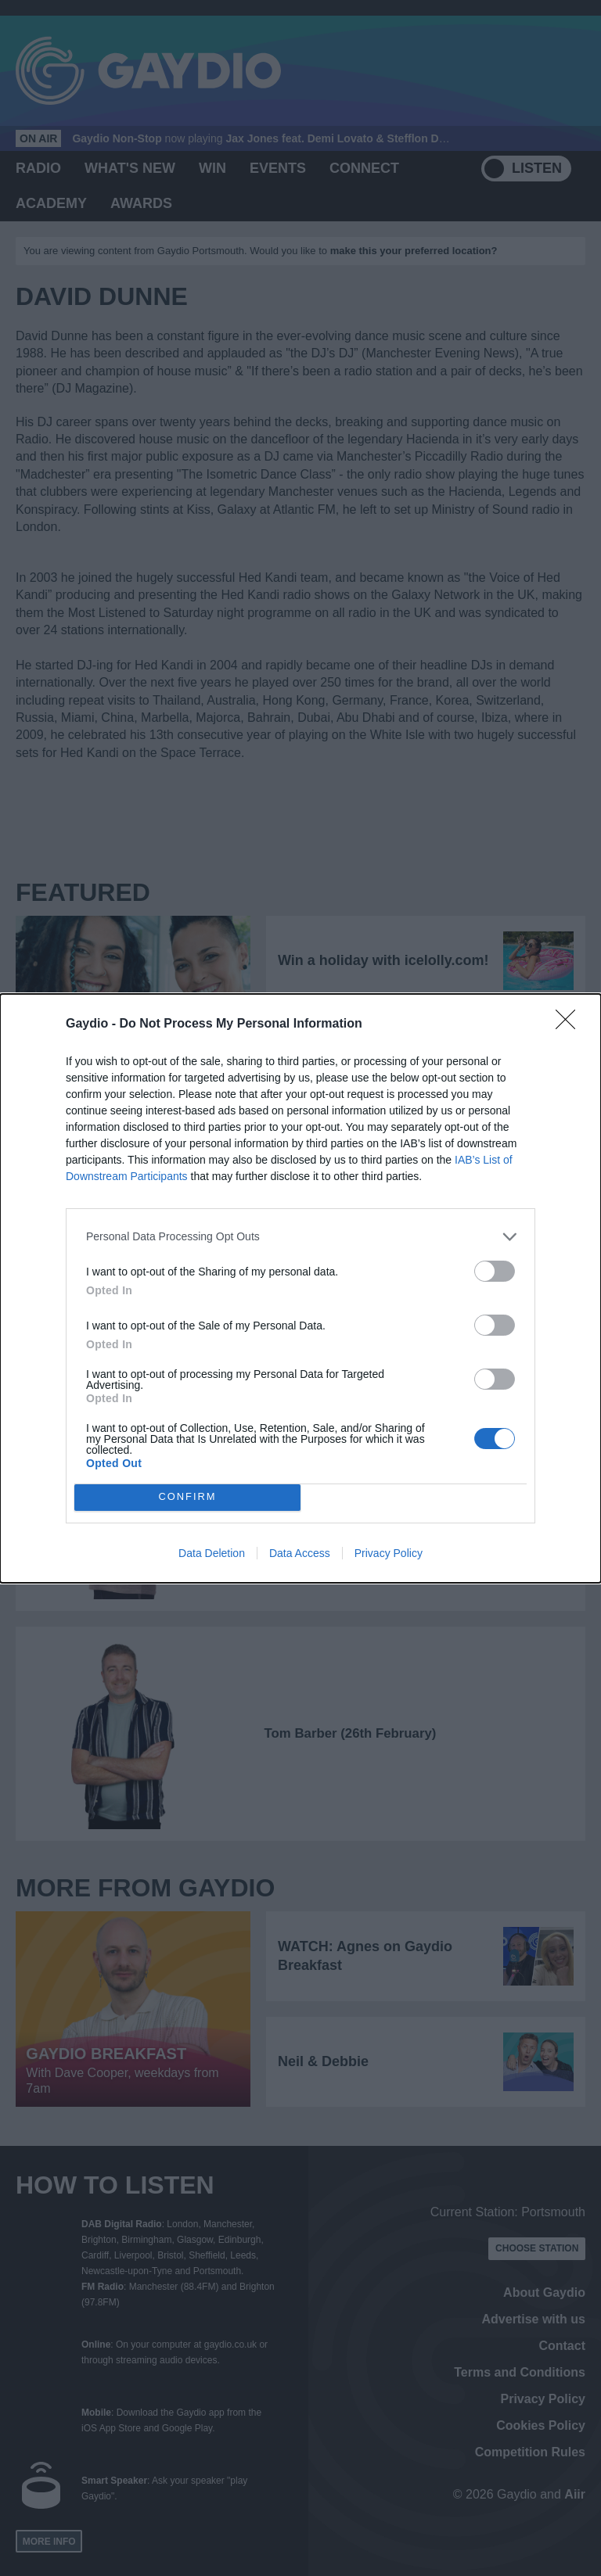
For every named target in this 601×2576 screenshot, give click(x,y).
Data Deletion (211, 1553)
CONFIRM (187, 1497)
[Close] (570, 1024)
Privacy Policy (388, 1553)
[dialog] (300, 1288)
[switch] (494, 1271)
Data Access (299, 1553)
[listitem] (300, 1237)
